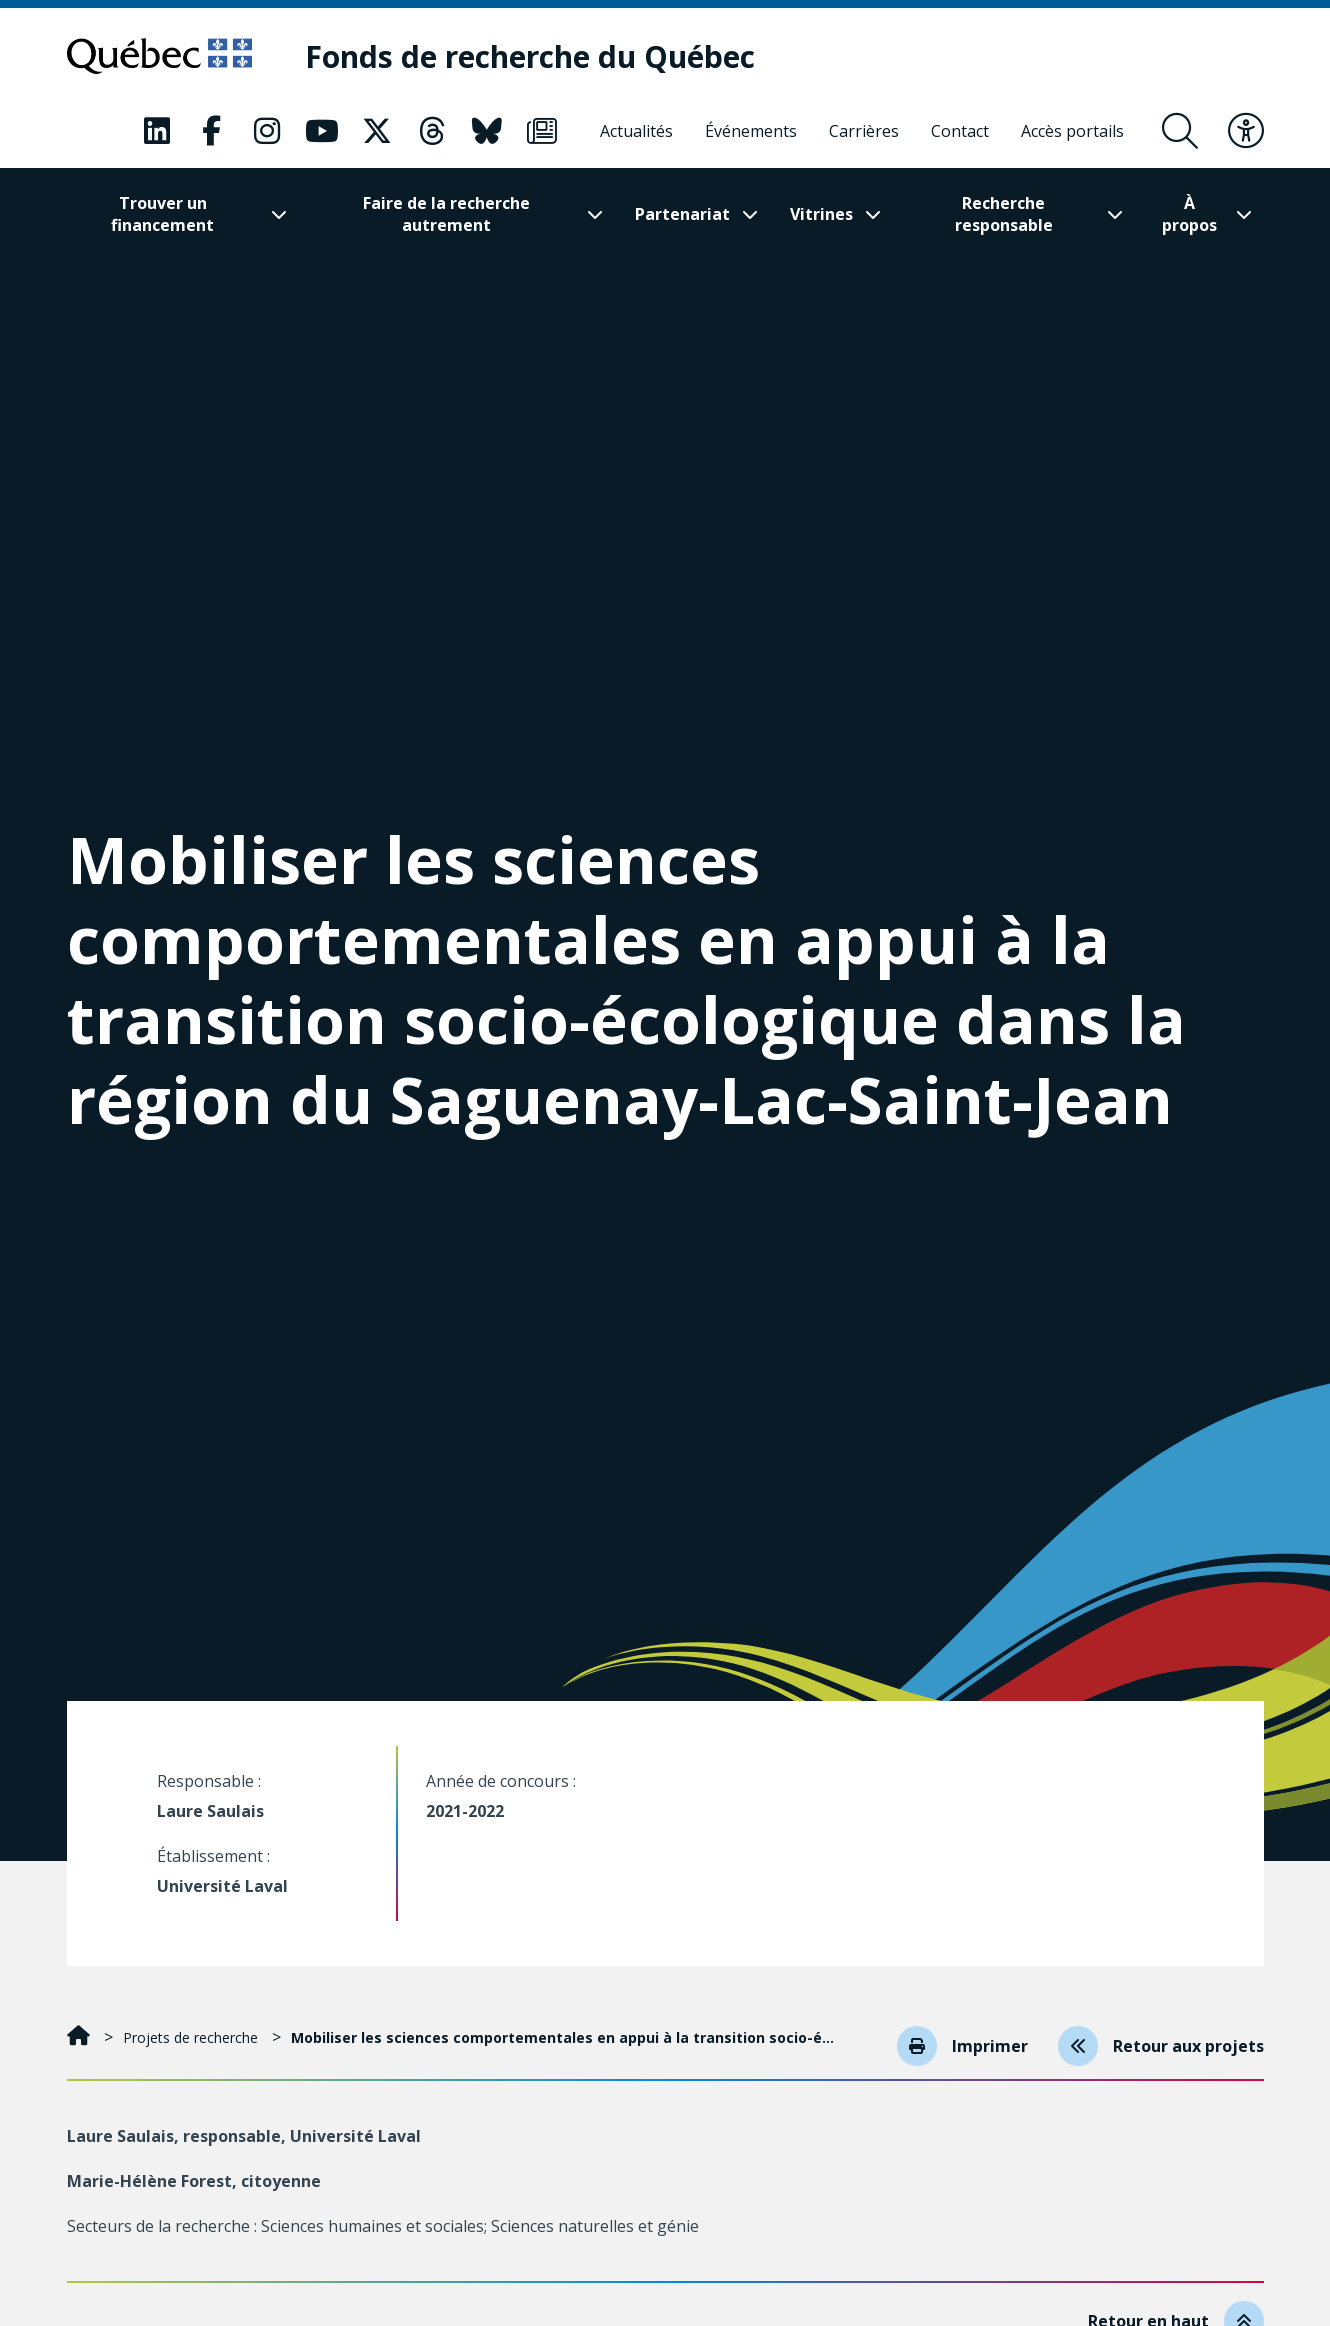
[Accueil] (80, 2037)
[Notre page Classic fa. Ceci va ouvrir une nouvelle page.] (157, 131)
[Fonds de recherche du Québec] (530, 56)
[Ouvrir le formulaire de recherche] (1180, 131)
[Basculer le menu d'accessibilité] (1246, 131)
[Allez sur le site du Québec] (159, 56)
